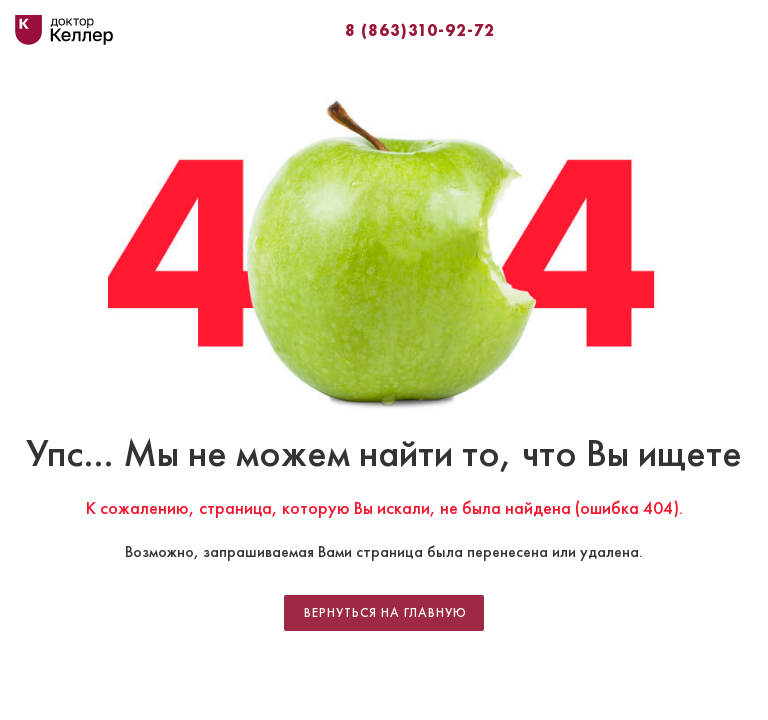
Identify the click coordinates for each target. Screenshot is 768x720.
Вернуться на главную (385, 613)
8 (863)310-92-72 (420, 30)
